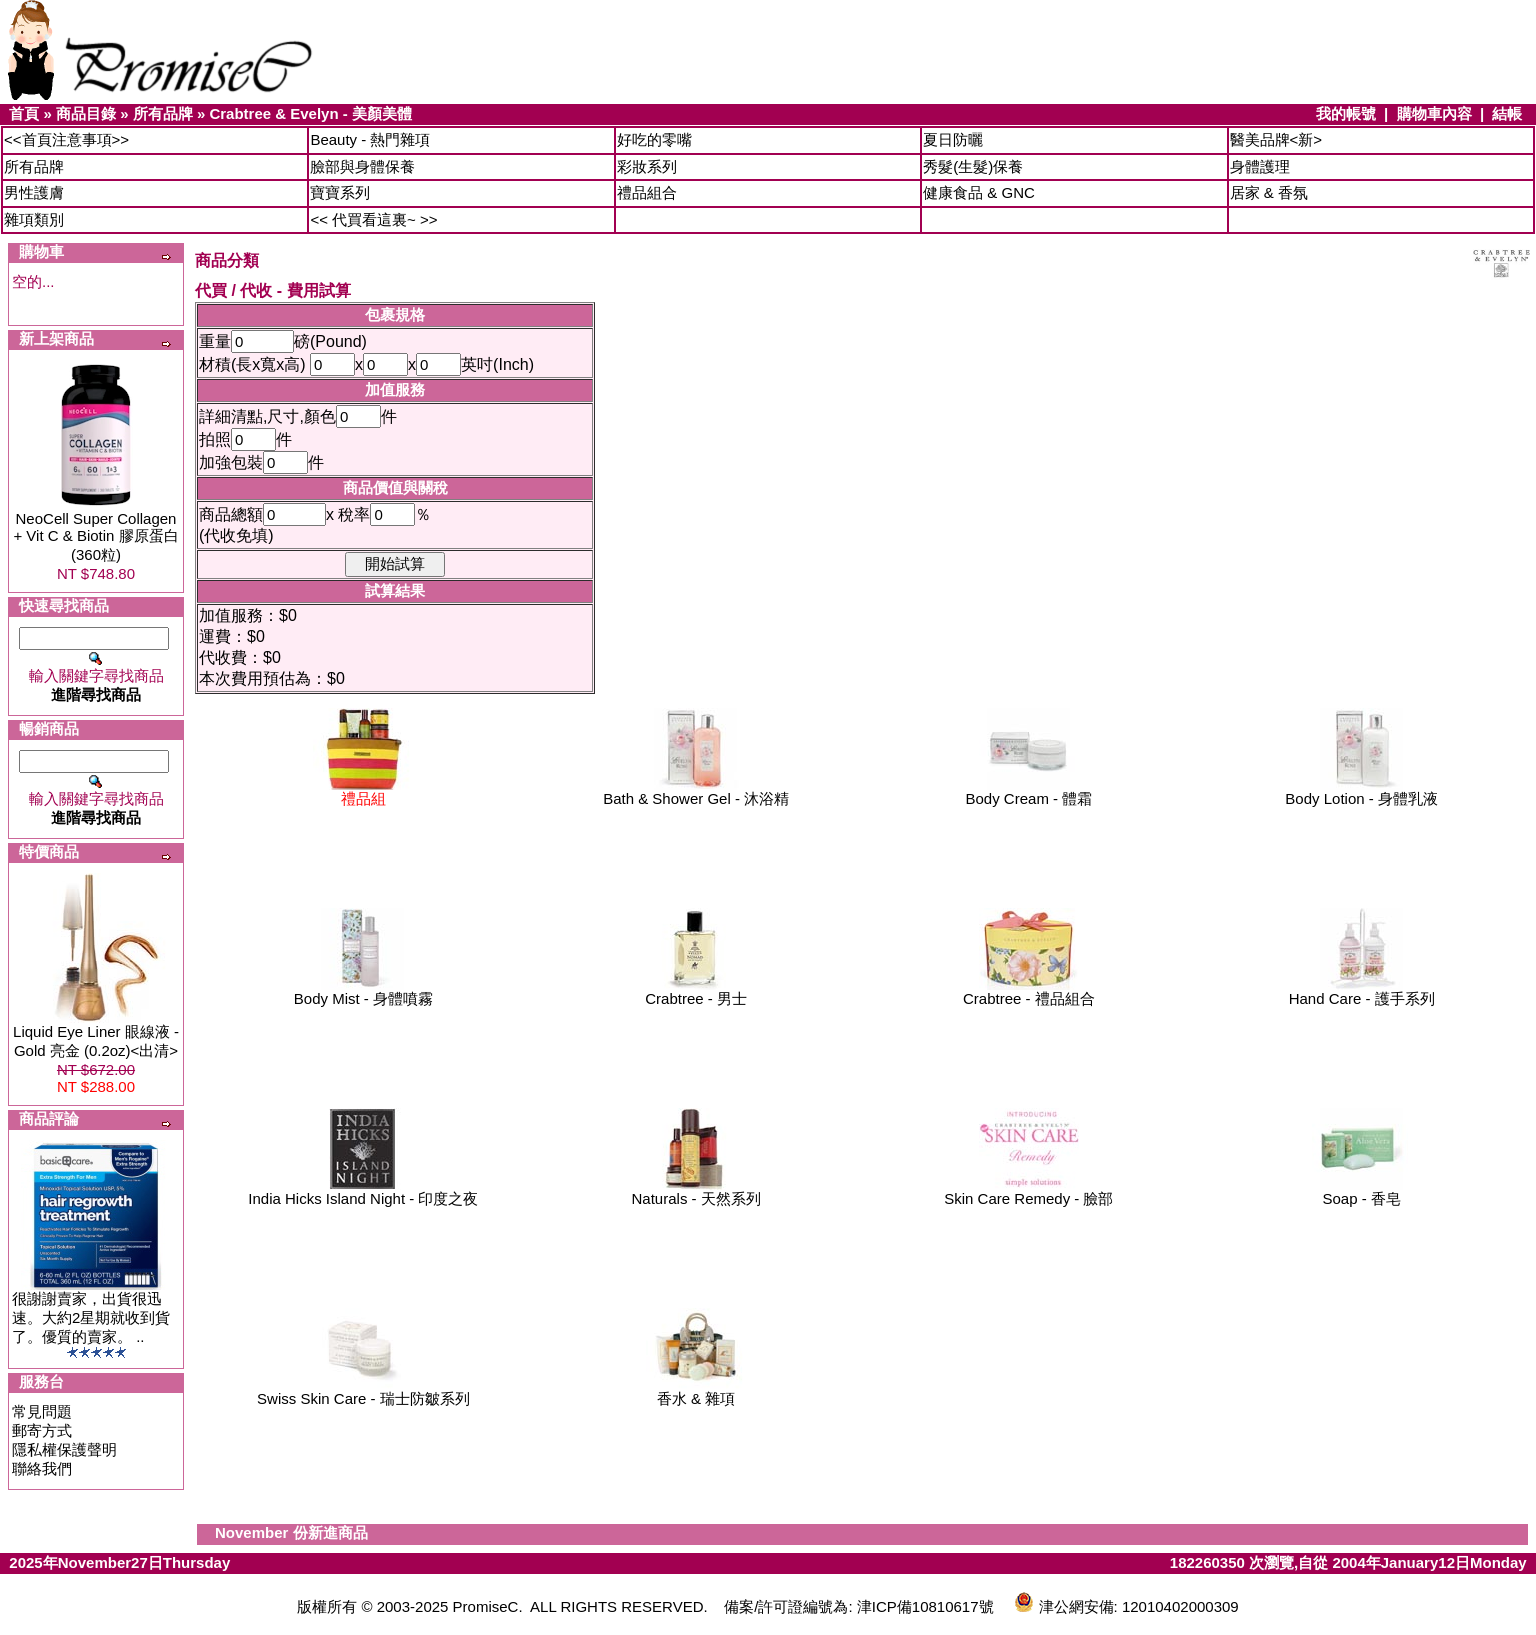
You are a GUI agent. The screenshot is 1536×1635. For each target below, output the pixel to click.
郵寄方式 (42, 1430)
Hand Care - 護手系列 (1362, 991)
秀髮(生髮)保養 (973, 166)
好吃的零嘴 (654, 139)
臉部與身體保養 (362, 166)
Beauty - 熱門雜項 (370, 139)
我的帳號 (1346, 113)
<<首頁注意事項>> (66, 139)
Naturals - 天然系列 (696, 1191)
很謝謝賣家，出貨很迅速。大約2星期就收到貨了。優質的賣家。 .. (91, 1317)
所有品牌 (163, 113)
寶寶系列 (340, 192)
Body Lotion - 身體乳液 (1361, 791)
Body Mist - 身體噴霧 (363, 991)
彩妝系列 (647, 166)
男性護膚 (34, 192)
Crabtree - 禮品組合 (1029, 991)
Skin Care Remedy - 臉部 (1028, 1191)
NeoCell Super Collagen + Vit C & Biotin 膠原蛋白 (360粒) (95, 536)
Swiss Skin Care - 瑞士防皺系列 (363, 1391)
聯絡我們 (42, 1468)
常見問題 (42, 1411)
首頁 (24, 113)
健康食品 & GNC (979, 192)
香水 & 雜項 (696, 1391)
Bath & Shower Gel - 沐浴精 (696, 791)
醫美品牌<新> (1276, 139)
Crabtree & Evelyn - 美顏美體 (310, 113)
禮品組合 (647, 192)
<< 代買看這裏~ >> (373, 219)
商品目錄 (86, 113)
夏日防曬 (953, 139)
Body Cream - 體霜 (1029, 791)
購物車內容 (1434, 113)
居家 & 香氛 (1269, 192)
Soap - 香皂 (1362, 1191)
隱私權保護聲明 (64, 1449)
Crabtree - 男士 (696, 991)
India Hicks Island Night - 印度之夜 (363, 1191)
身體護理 (1260, 166)
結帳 (1507, 113)
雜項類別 (34, 219)
